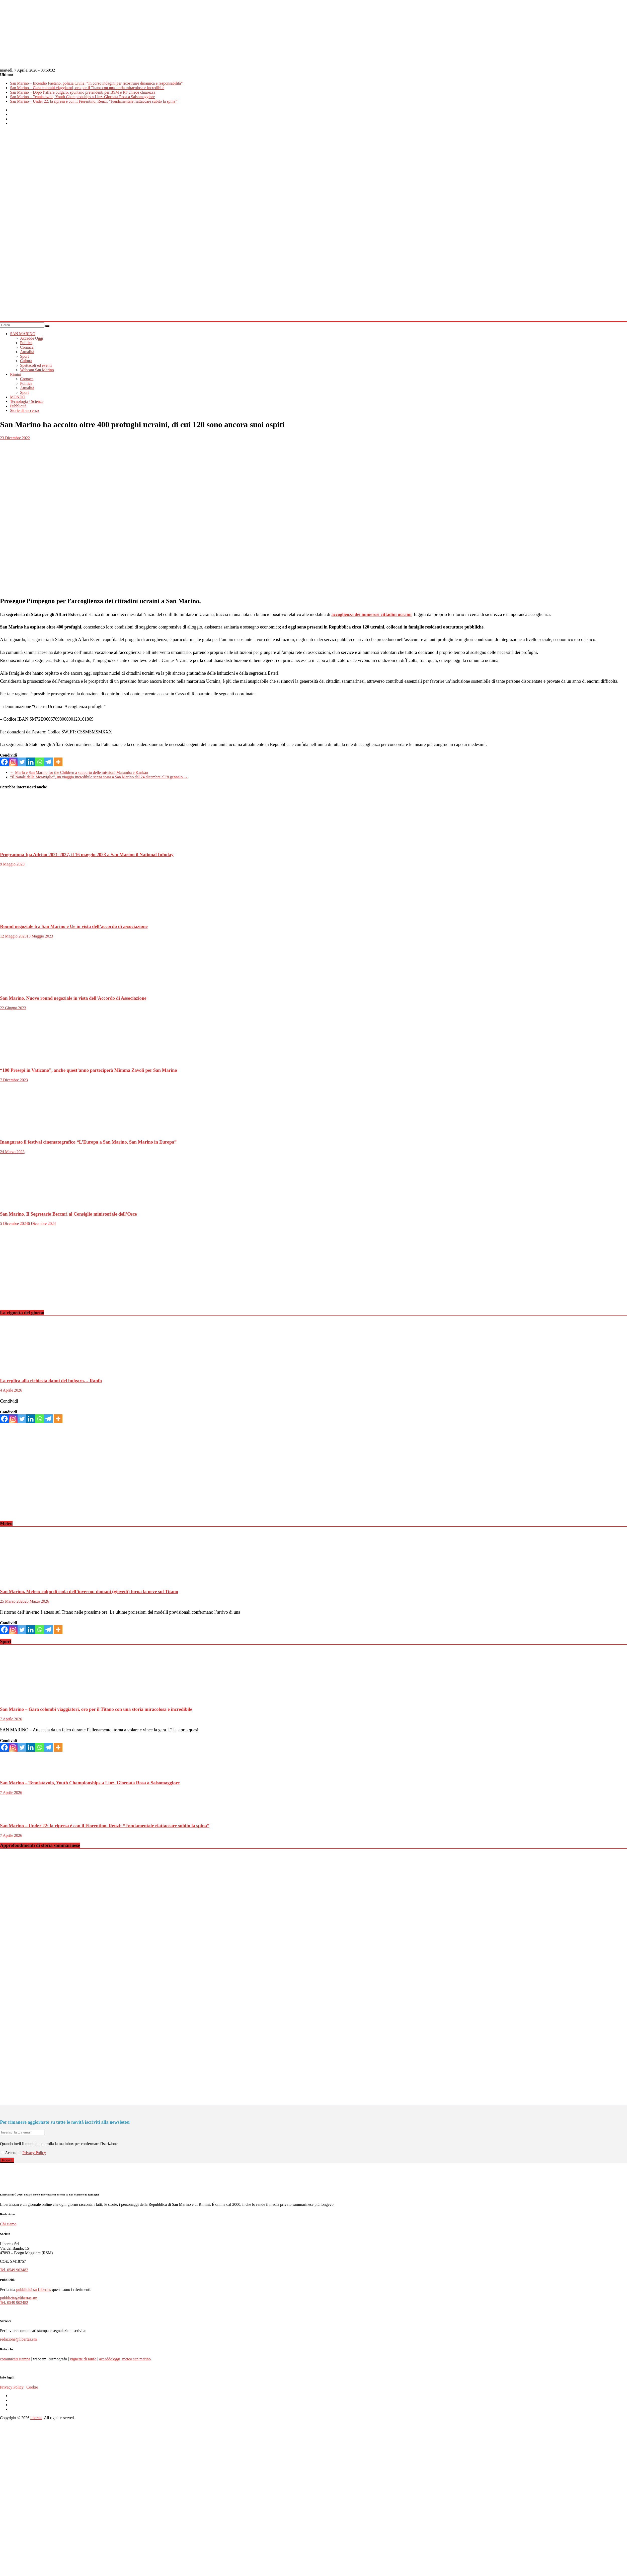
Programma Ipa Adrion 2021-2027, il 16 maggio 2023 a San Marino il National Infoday (87, 854)
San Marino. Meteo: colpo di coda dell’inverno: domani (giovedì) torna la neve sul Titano (89, 1591)
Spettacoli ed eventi (36, 365)
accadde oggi (109, 2359)
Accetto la (11, 2153)
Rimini (15, 374)
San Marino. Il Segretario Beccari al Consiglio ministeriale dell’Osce (68, 1214)
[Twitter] (22, 762)
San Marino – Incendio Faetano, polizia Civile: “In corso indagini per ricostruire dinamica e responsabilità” (96, 83)
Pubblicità (18, 406)
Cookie (32, 2387)
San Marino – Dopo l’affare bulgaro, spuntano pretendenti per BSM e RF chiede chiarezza (82, 92)
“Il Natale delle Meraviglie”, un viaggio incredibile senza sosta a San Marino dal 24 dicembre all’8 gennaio (99, 777)
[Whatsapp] (39, 762)
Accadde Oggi (31, 338)
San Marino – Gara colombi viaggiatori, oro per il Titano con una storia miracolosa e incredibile (87, 88)
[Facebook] (4, 762)
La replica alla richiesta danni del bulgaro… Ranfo (51, 1380)
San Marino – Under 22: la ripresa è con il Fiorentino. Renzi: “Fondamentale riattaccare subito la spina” (93, 101)
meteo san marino (136, 2359)
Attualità (27, 352)
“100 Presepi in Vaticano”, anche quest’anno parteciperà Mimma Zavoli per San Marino (88, 1070)
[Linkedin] (30, 762)
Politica (26, 343)
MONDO (17, 397)
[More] (58, 762)
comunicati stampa (15, 2359)
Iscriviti (7, 2160)
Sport (24, 356)
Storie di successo (24, 410)
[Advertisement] (96, 1270)
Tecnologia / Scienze (26, 401)
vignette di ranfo (83, 2359)
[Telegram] (48, 762)
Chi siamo (8, 2224)
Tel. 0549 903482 (14, 2270)
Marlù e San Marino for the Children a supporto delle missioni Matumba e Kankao (79, 772)
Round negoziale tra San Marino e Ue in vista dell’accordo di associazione (74, 926)
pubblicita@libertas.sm (18, 2298)
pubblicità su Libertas (33, 2289)
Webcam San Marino (37, 370)
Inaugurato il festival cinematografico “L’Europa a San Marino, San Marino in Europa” (88, 1142)
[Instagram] (13, 762)
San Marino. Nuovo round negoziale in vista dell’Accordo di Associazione (73, 998)
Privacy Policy (34, 2153)
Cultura (26, 361)
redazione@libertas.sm (18, 2339)
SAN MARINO (22, 334)
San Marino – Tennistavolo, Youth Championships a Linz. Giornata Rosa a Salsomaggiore (82, 97)
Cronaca (26, 347)
